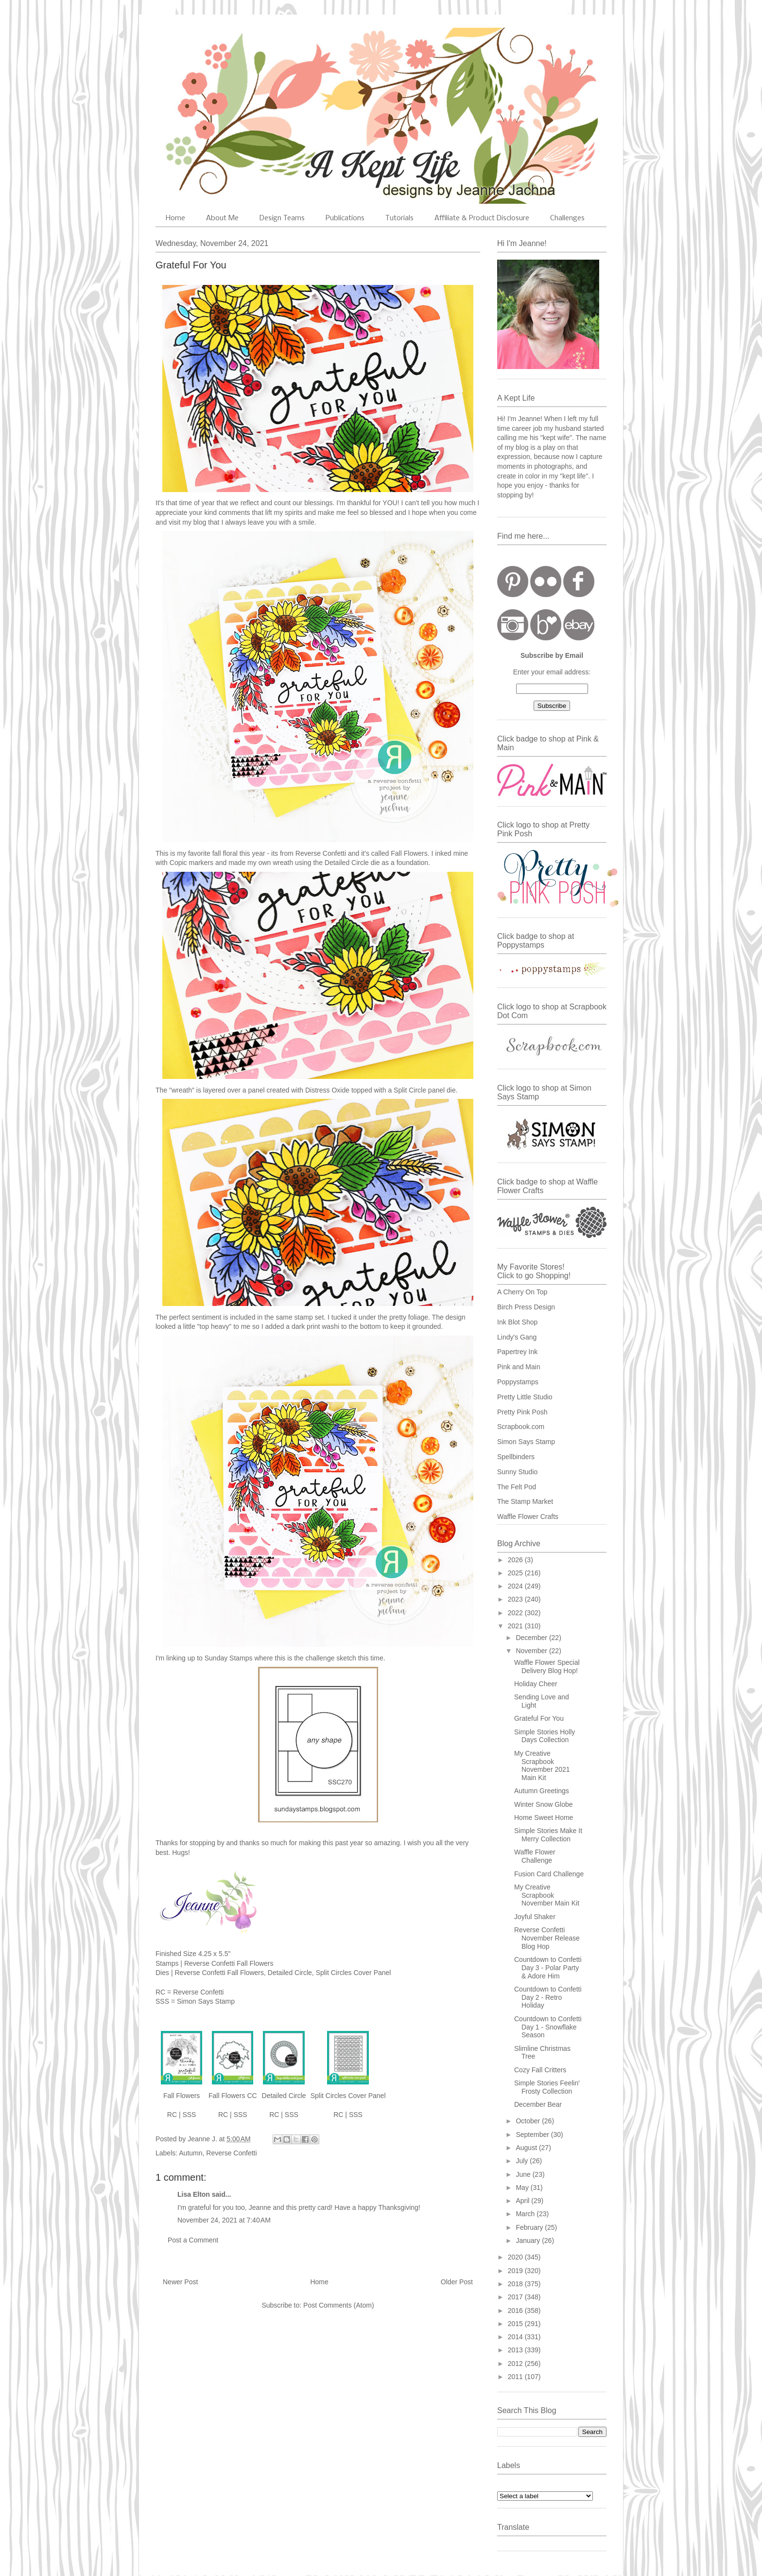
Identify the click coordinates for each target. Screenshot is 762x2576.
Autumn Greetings (541, 1791)
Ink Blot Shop (517, 1322)
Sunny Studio (517, 1472)
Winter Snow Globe (543, 1804)
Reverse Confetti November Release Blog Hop (547, 1938)
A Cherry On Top (522, 1292)
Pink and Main (518, 1367)
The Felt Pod (516, 1487)
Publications (345, 218)
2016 (516, 2310)
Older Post (457, 2282)
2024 (516, 1586)
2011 (516, 2377)
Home (175, 218)
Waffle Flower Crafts (527, 1516)
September (533, 2134)
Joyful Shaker (534, 1917)
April (523, 2201)
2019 (516, 2271)
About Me (222, 218)
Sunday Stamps (229, 1658)
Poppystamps (517, 1382)
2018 (516, 2284)
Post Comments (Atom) (338, 2305)
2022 (516, 1613)
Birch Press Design (526, 1307)
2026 (516, 1560)
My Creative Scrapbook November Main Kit (546, 1895)
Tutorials (399, 218)
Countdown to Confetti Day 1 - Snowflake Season (548, 2027)
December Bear (538, 2104)
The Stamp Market (525, 1501)
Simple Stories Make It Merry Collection (548, 1835)
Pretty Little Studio (525, 1397)
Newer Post (180, 2282)
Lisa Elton (193, 2194)
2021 (516, 1626)
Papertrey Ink (517, 1352)
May (523, 2187)
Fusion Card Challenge (549, 1874)
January (529, 2240)
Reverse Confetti (231, 2153)
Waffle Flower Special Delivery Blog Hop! (547, 1667)
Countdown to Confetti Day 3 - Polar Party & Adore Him (548, 1968)
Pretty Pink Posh (522, 1412)
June (524, 2174)
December (532, 1637)
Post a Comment (193, 2240)
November (532, 1651)
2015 (516, 2324)
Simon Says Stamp (526, 1442)
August (527, 2148)
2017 (516, 2297)
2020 (516, 2257)
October (529, 2121)
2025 (516, 1573)
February (530, 2227)
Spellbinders (516, 1457)
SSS (189, 2114)
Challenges (567, 218)
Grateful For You (539, 1718)
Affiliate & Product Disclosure (481, 218)
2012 (516, 2363)
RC (172, 2114)
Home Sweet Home (543, 1817)
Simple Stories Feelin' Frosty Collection (547, 2087)
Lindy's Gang (517, 1337)
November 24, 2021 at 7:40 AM (224, 2220)
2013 (516, 2350)
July (523, 2161)
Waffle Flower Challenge (534, 1856)
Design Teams (282, 218)
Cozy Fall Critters (540, 2070)
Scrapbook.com (520, 1426)
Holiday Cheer (535, 1684)
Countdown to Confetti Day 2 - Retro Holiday (548, 1997)
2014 (516, 2337)
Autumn (190, 2153)
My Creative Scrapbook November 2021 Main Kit (542, 1765)
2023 (516, 1599)
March (526, 2214)
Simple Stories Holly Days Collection (544, 1736)
